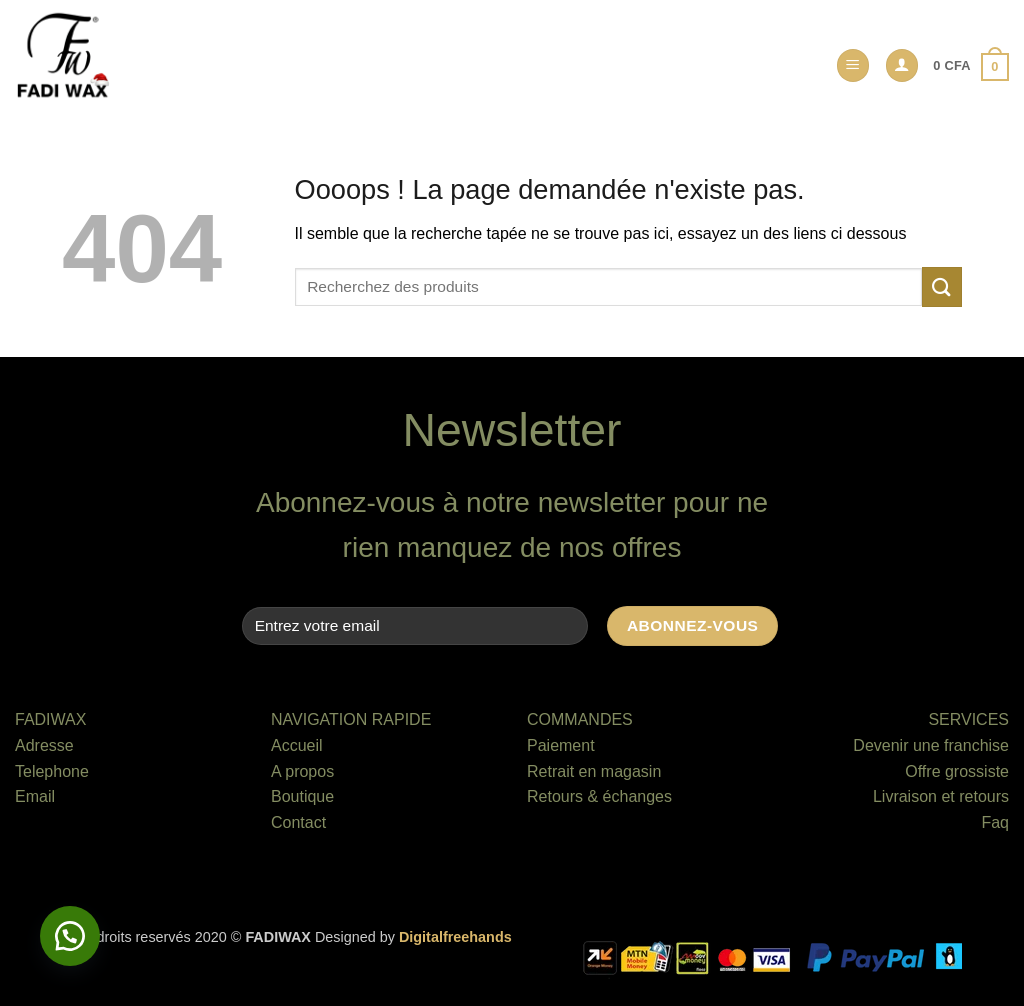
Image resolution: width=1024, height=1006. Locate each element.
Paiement (561, 745)
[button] (853, 65)
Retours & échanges (599, 796)
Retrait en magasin (594, 771)
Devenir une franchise (931, 745)
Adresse (44, 745)
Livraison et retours (941, 796)
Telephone (52, 771)
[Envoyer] (942, 286)
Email (35, 796)
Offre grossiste (957, 771)
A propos (302, 771)
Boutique (302, 796)
